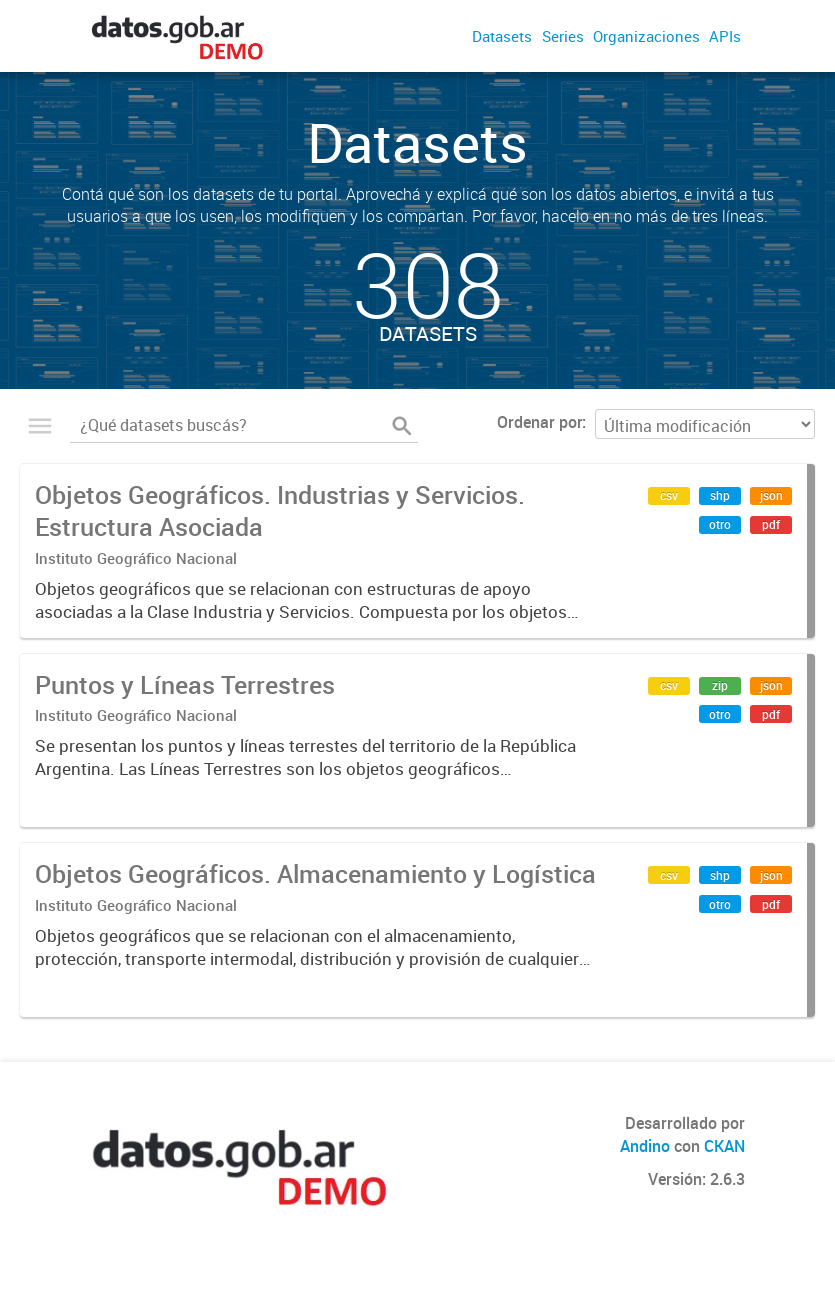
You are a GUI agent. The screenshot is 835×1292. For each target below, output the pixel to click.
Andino (645, 1146)
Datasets (502, 36)
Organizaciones (646, 36)
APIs (725, 36)
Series (563, 36)
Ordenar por (539, 422)
